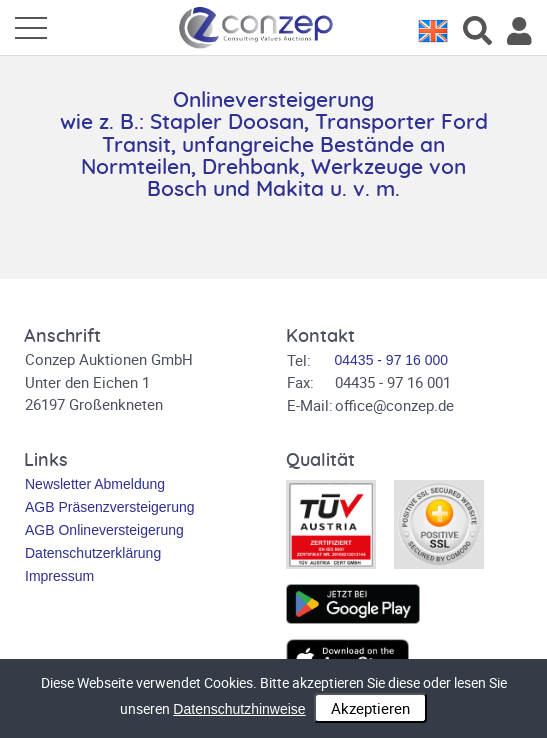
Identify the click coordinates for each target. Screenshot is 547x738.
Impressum (59, 576)
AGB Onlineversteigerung (104, 530)
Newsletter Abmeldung (95, 484)
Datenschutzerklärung (93, 553)
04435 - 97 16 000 (392, 360)
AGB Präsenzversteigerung (110, 507)
